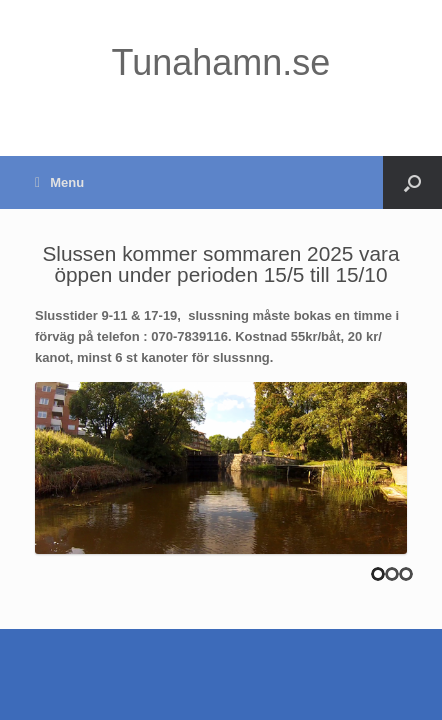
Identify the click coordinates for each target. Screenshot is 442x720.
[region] (221, 468)
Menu (59, 182)
